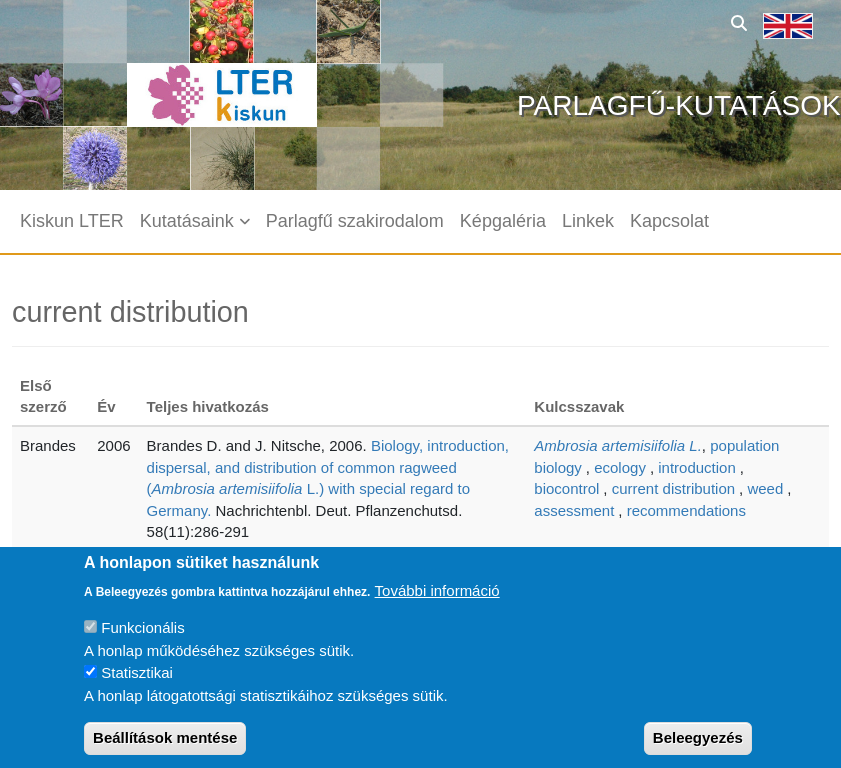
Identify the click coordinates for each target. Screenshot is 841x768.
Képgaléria (503, 221)
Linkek (588, 221)
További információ (437, 608)
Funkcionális (142, 646)
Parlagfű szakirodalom (355, 221)
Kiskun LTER (72, 221)
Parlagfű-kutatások (679, 105)
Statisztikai (137, 691)
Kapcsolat (669, 221)
